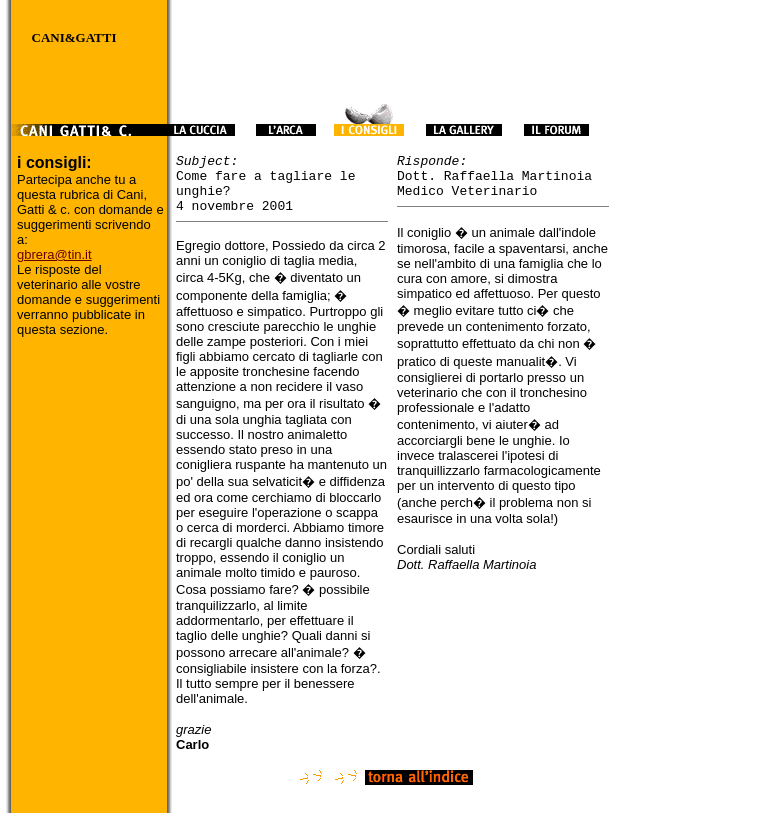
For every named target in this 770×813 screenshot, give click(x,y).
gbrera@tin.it (54, 254)
